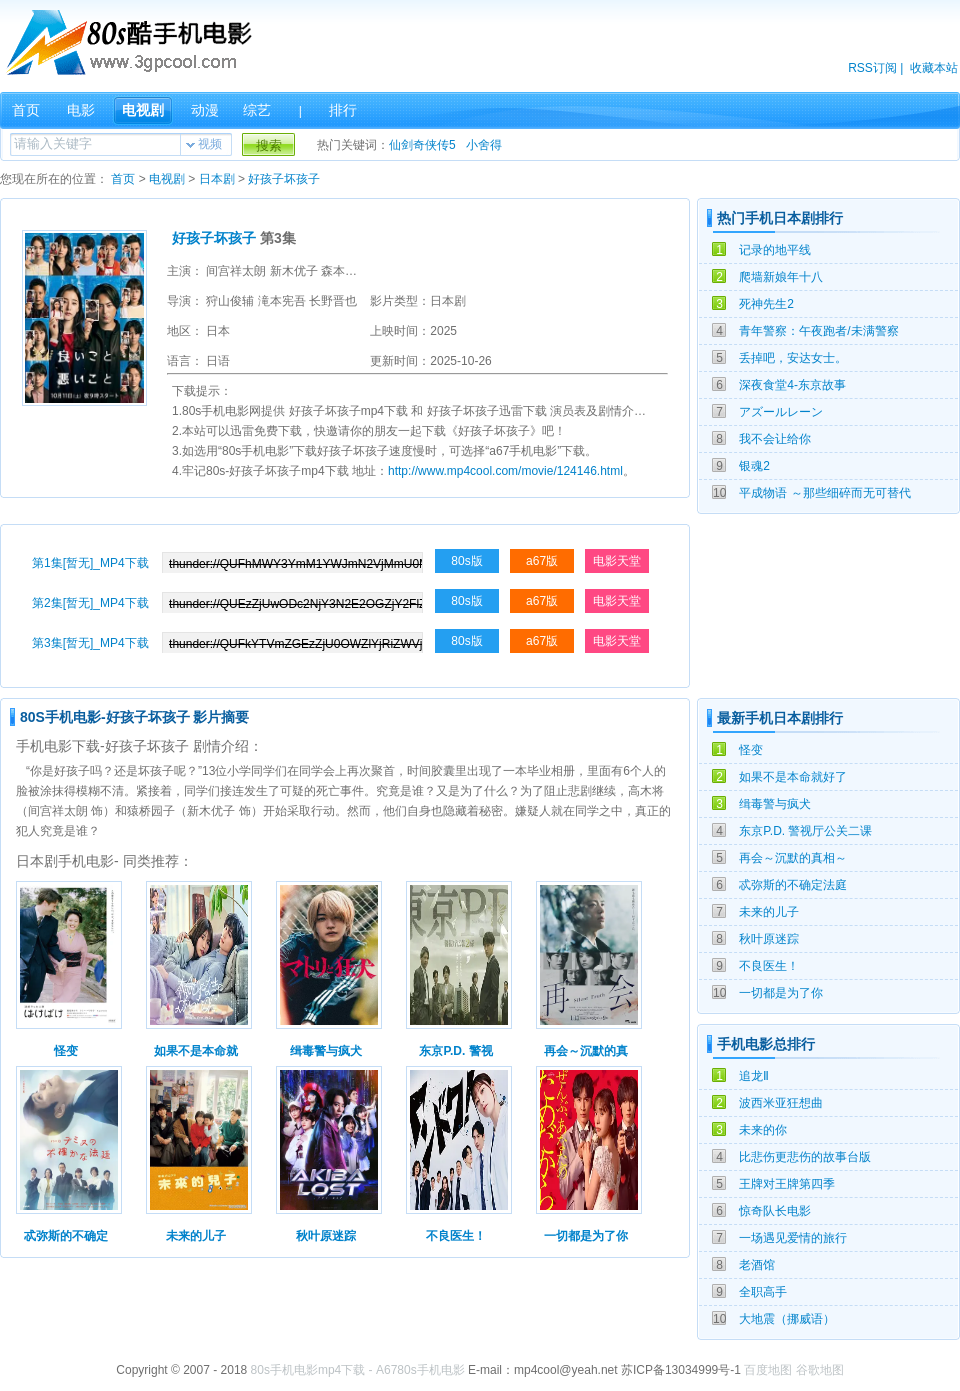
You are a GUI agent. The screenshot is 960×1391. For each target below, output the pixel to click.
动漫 (205, 110)
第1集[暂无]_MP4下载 (90, 563)
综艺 (257, 110)
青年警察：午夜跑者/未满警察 (818, 331)
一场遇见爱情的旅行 (793, 1238)
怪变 (751, 750)
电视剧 (143, 110)
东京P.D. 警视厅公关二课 (805, 831)
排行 (343, 110)
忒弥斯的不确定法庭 (793, 885)
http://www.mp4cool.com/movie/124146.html (505, 471)
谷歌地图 (820, 1370)
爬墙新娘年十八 (781, 277)
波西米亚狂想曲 (781, 1103)
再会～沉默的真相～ (793, 858)
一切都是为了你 (781, 993)
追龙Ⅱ (754, 1076)
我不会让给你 (775, 439)
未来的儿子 (769, 912)
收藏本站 (934, 68)
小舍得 (484, 145)
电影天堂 (617, 561)
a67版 (542, 561)
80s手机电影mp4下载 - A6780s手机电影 (358, 1370)
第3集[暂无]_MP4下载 (90, 643)
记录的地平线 (775, 250)
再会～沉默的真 (586, 1051)
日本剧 (217, 179)
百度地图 (768, 1370)
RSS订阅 (872, 68)
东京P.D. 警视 (455, 1051)
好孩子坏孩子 (284, 179)
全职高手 (763, 1292)
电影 (81, 110)
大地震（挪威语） (787, 1319)
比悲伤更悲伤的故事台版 (805, 1157)
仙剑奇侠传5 (422, 145)
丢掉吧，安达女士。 (793, 358)
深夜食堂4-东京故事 (792, 385)
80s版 (466, 561)
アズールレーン (781, 412)
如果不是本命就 (196, 1051)
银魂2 (754, 466)
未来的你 (763, 1130)
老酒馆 (757, 1265)
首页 (26, 110)
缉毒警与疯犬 (775, 804)
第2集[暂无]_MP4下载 (90, 603)
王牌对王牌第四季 (787, 1184)
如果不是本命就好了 (793, 777)
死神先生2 (766, 304)
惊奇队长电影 (775, 1211)
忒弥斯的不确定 (66, 1236)
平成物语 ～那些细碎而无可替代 (824, 493)
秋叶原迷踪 (769, 939)
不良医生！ (769, 966)
